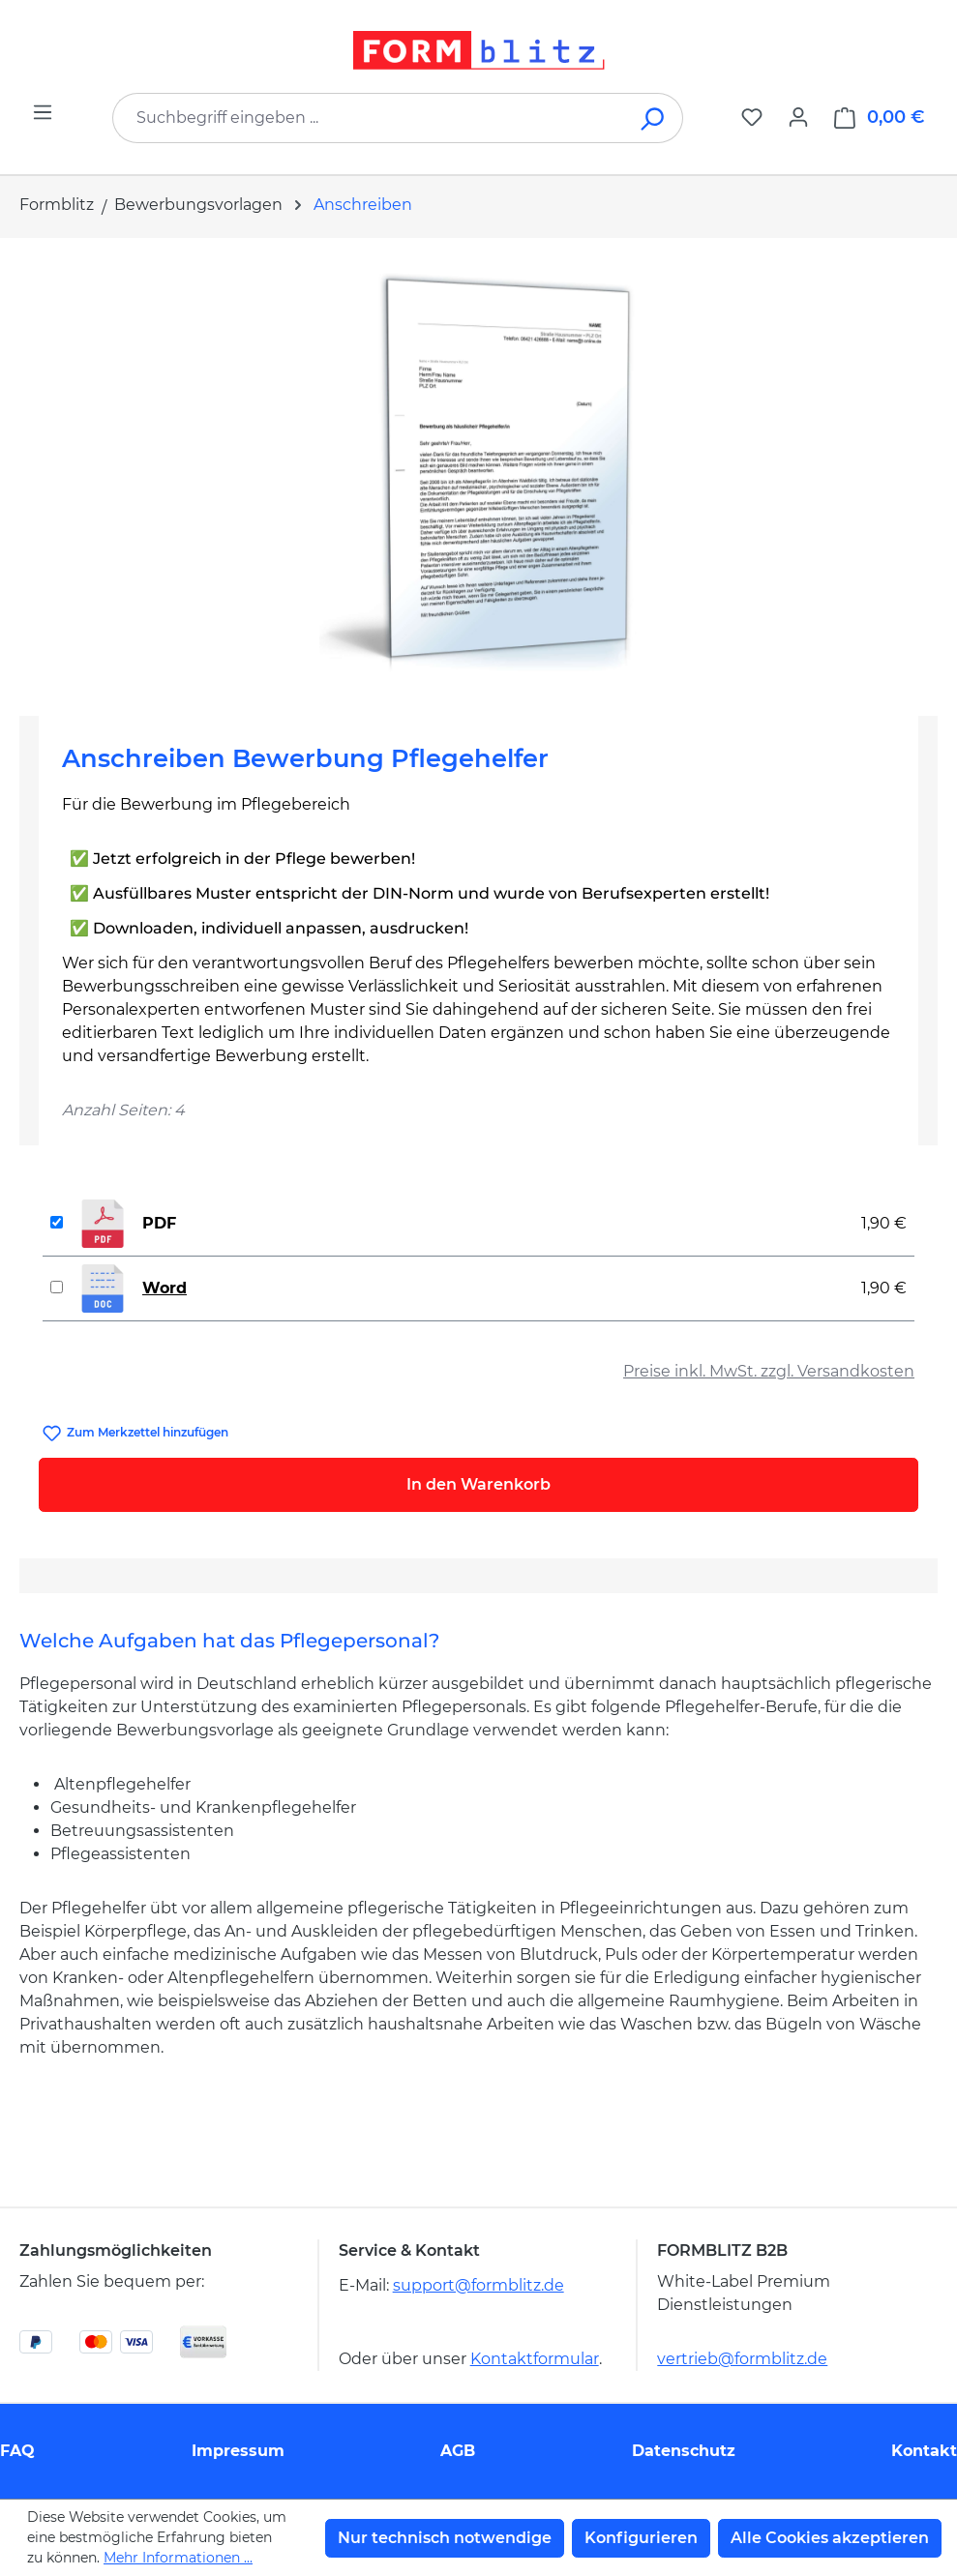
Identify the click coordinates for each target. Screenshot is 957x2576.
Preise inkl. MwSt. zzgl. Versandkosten (768, 1371)
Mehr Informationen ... (178, 2557)
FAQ (17, 2451)
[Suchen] (653, 118)
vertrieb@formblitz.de (742, 2359)
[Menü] (42, 112)
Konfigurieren (641, 2538)
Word (164, 1288)
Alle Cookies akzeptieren (830, 2538)
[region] (478, 469)
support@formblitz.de (478, 2285)
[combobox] (368, 118)
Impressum (238, 2451)
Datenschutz (683, 2451)
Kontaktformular (534, 2359)
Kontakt (924, 2451)
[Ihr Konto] (798, 117)
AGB (457, 2451)
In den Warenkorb (478, 1484)
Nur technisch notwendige (445, 2538)
